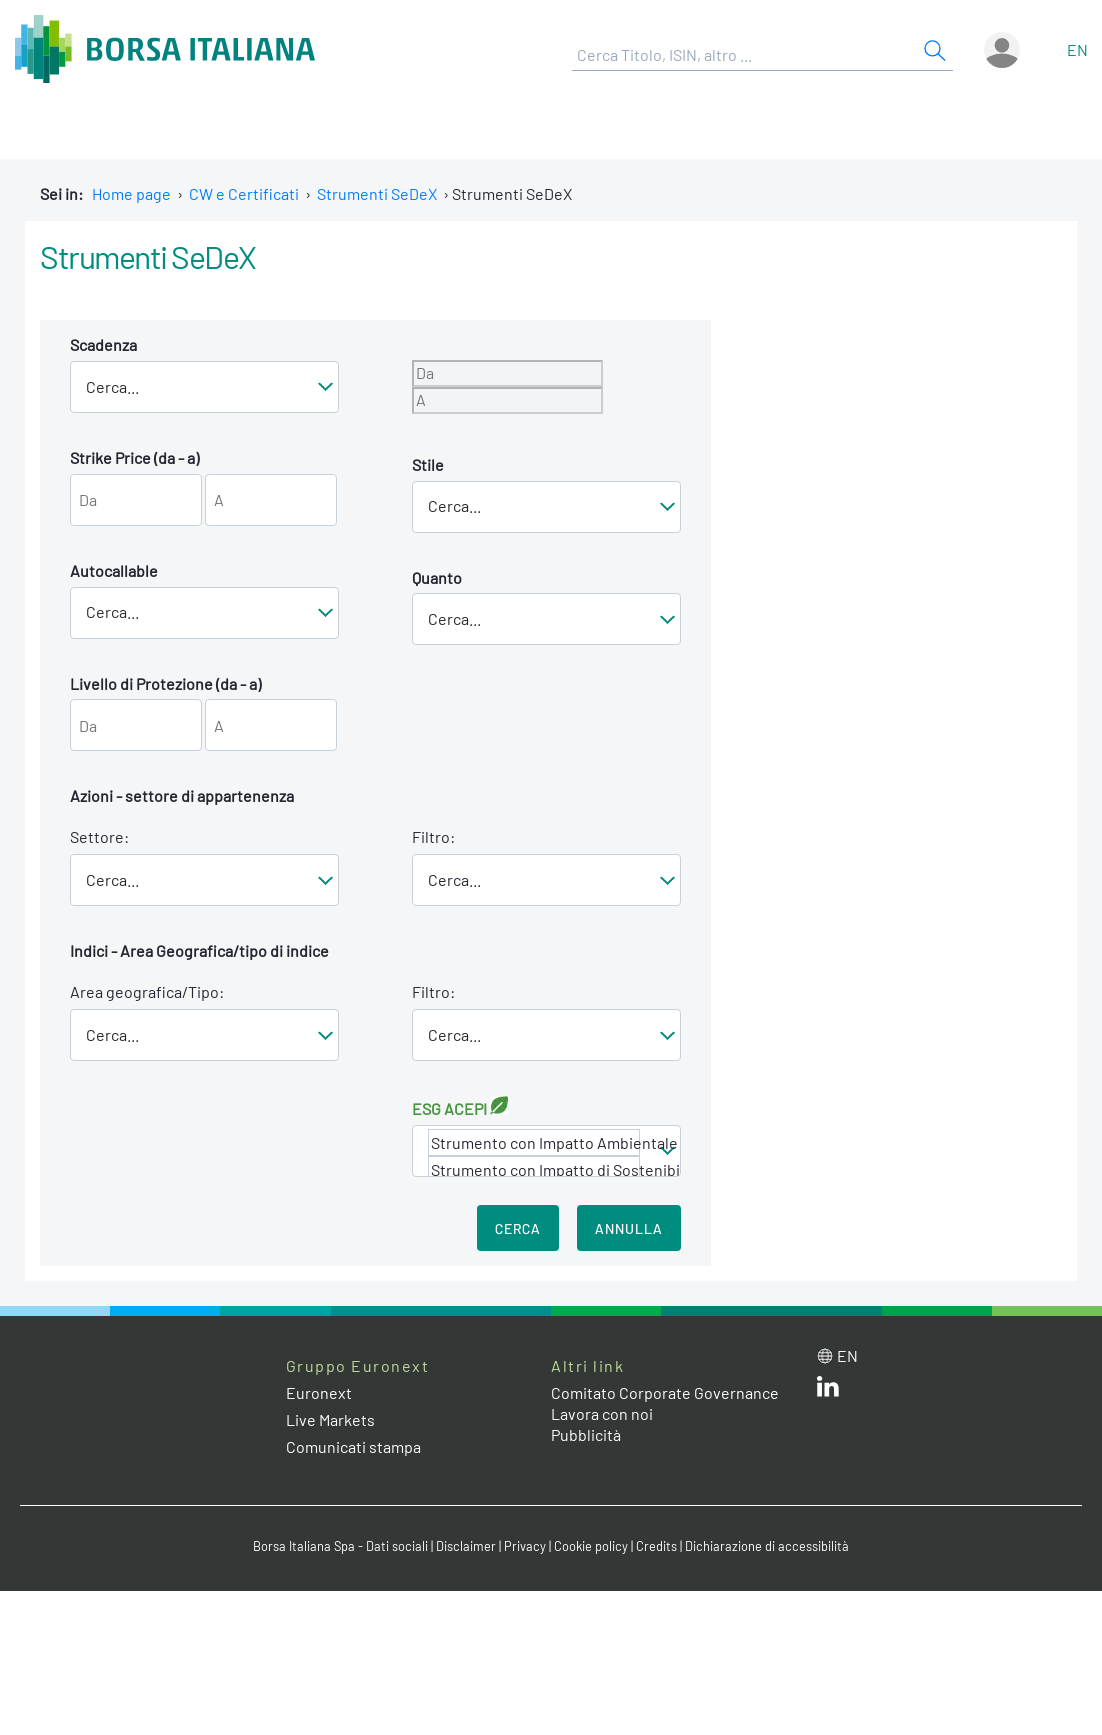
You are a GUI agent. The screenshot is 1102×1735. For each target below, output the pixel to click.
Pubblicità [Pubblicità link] (586, 1434)
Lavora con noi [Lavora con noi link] (602, 1413)
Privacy (525, 1546)
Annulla (629, 1228)
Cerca (518, 1228)
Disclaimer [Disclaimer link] (466, 1546)
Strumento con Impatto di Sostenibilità (534, 1169)
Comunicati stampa (353, 1446)
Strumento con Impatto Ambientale (534, 1142)
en (1077, 49)
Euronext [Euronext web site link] (319, 1392)
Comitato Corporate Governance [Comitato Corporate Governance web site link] (665, 1392)
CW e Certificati (244, 193)
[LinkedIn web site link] (828, 1390)
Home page (131, 193)
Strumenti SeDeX (377, 193)
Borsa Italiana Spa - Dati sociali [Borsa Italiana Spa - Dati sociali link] (340, 1546)
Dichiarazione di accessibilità (767, 1546)
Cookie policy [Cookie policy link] (591, 1546)
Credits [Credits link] (656, 1546)
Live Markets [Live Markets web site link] (330, 1419)
